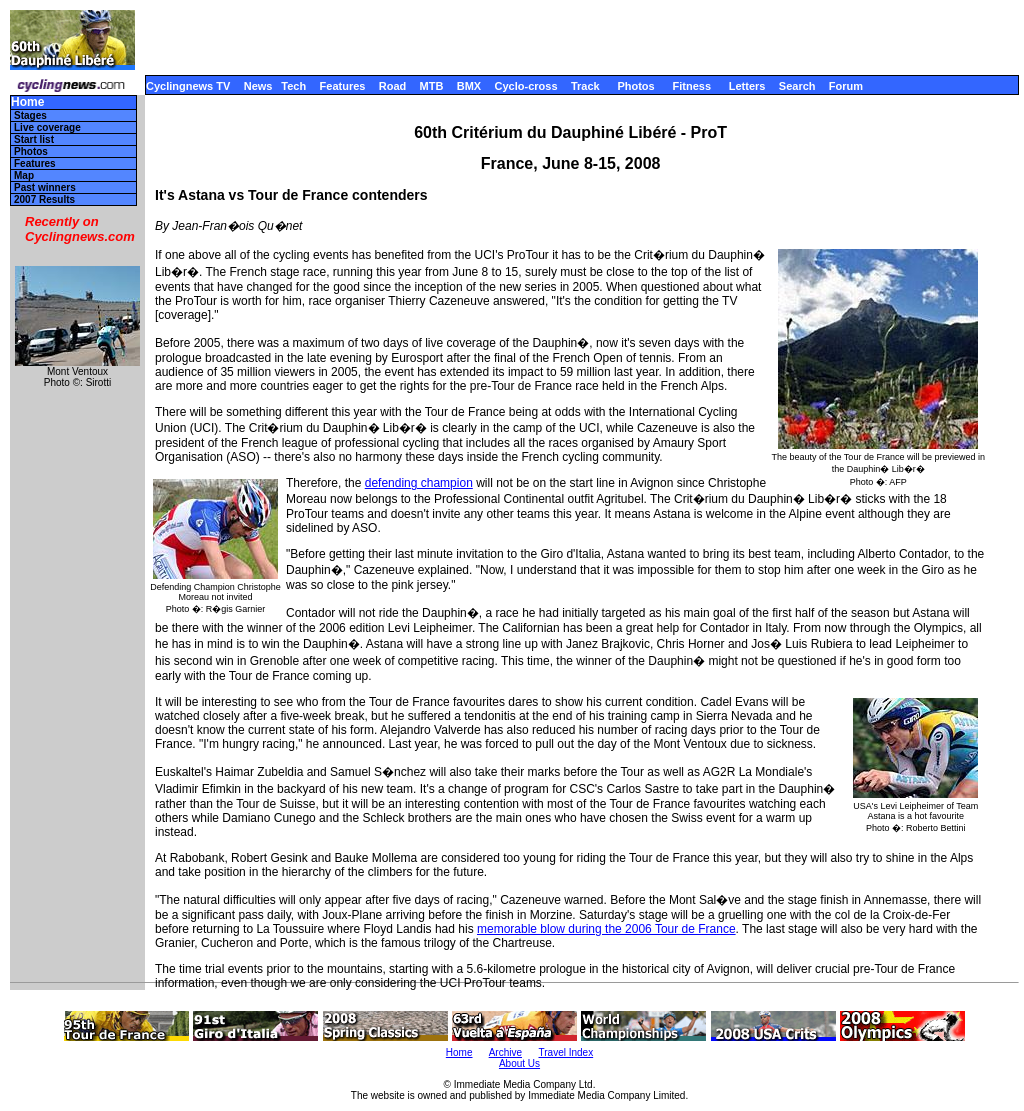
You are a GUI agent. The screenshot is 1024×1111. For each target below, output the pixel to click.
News (258, 86)
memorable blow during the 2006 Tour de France (606, 929)
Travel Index (566, 1052)
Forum (846, 86)
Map (24, 175)
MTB (432, 86)
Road (393, 86)
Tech (293, 86)
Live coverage (47, 127)
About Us (519, 1063)
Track (585, 86)
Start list (34, 139)
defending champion (419, 483)
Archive (505, 1052)
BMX (469, 86)
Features (343, 86)
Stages (30, 115)
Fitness (691, 86)
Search (797, 86)
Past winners (45, 187)
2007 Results (44, 199)
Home (27, 102)
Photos (635, 86)
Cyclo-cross (526, 86)
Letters (747, 86)
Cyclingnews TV (188, 86)
